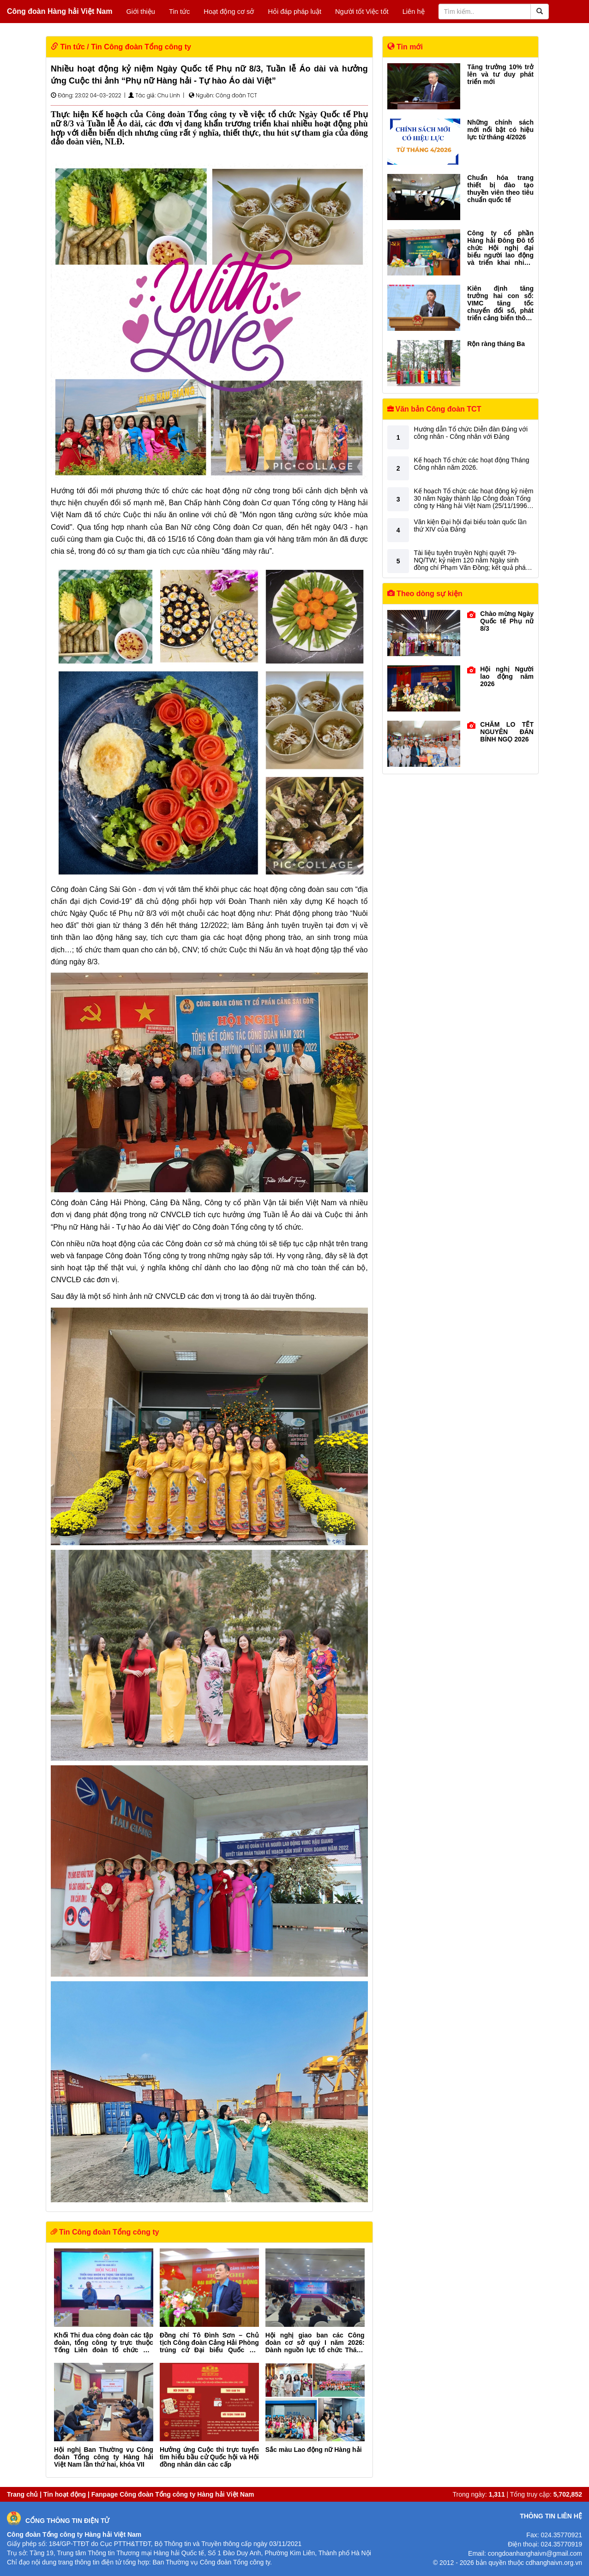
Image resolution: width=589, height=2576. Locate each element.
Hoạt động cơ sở (229, 11)
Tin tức (179, 11)
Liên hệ (414, 11)
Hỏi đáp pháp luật (294, 11)
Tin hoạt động (64, 2494)
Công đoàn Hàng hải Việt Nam (59, 11)
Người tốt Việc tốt (362, 11)
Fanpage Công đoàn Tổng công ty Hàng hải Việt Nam (172, 2494)
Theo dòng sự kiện (425, 594)
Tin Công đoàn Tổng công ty (141, 47)
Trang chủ (22, 2494)
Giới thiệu (140, 11)
